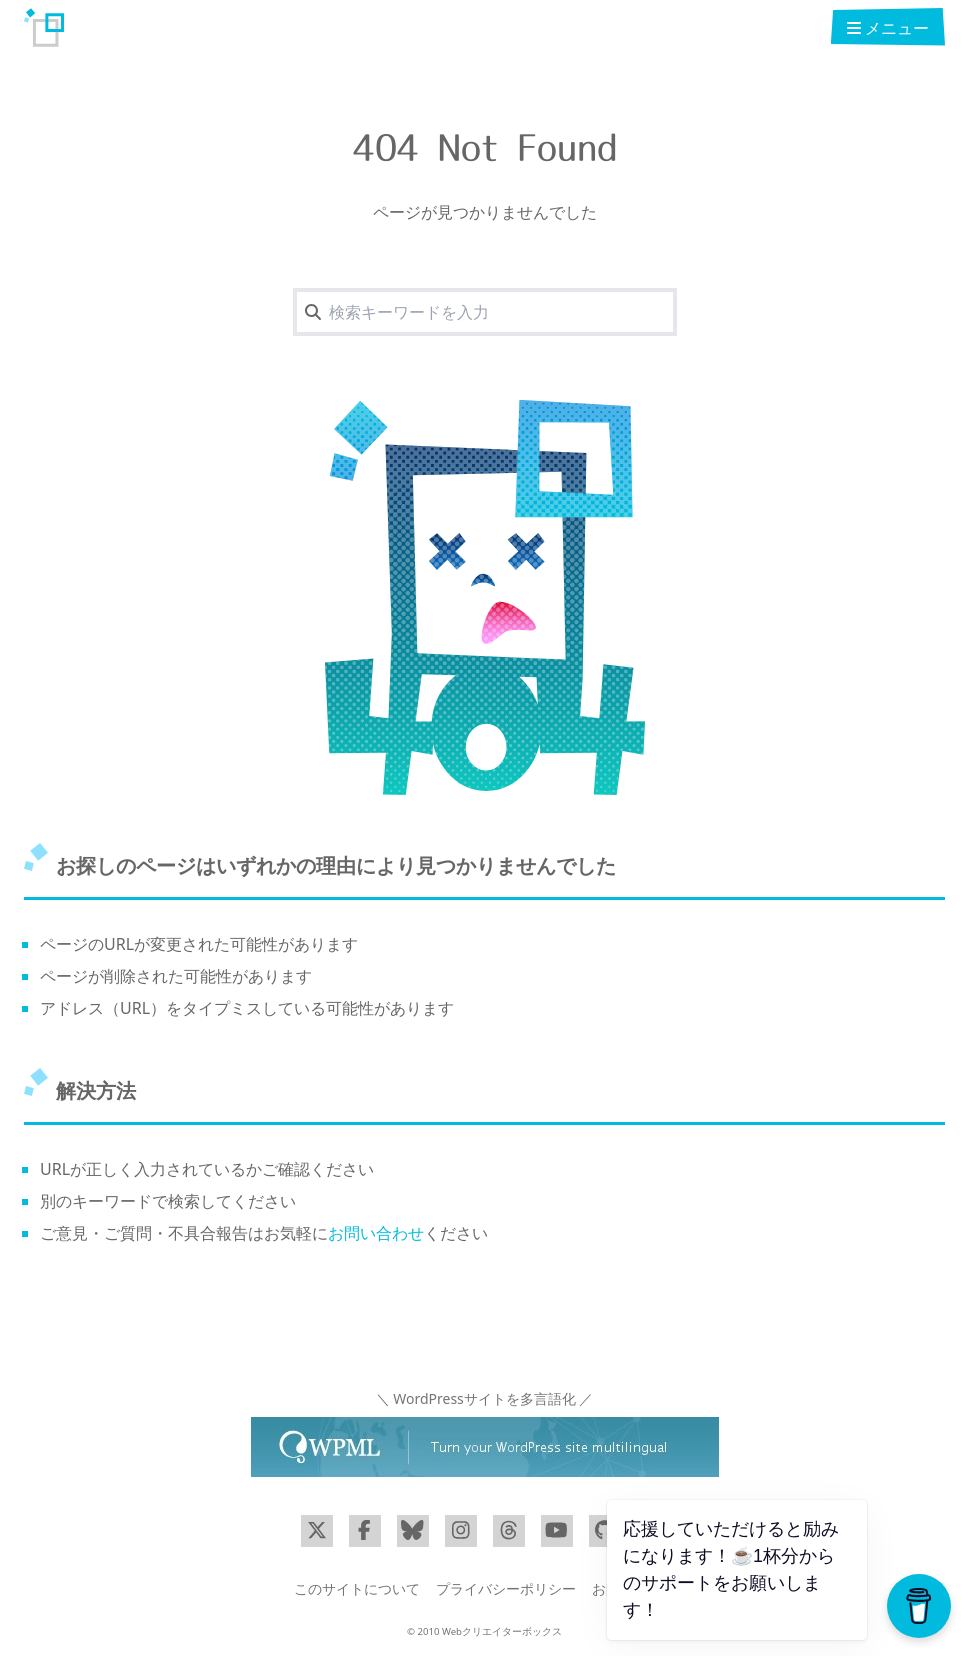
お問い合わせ (376, 1233)
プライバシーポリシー (506, 1588)
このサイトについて (357, 1588)
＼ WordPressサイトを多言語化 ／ (485, 1398)
